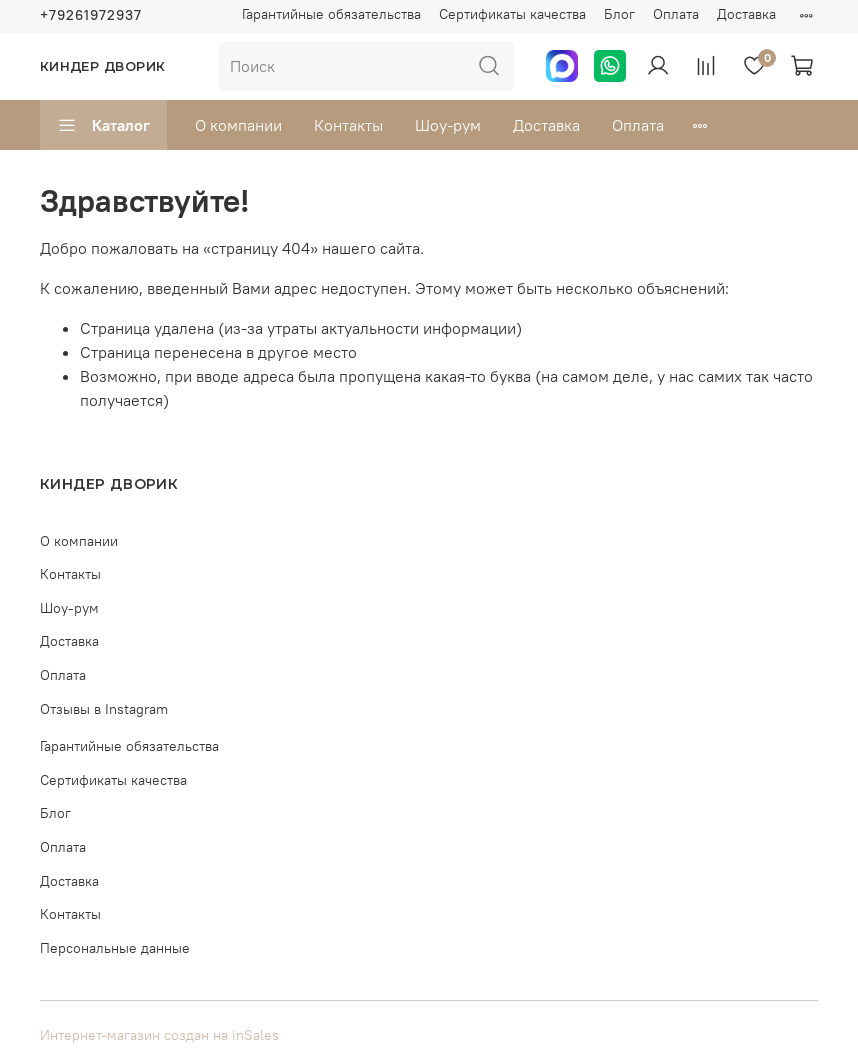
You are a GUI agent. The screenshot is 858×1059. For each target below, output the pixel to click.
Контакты (348, 125)
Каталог (103, 125)
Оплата (676, 14)
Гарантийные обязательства (331, 14)
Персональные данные (115, 948)
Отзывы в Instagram (104, 709)
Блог (619, 14)
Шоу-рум (448, 125)
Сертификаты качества (512, 14)
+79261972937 (91, 15)
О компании (238, 125)
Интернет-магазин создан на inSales (159, 1035)
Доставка (746, 14)
